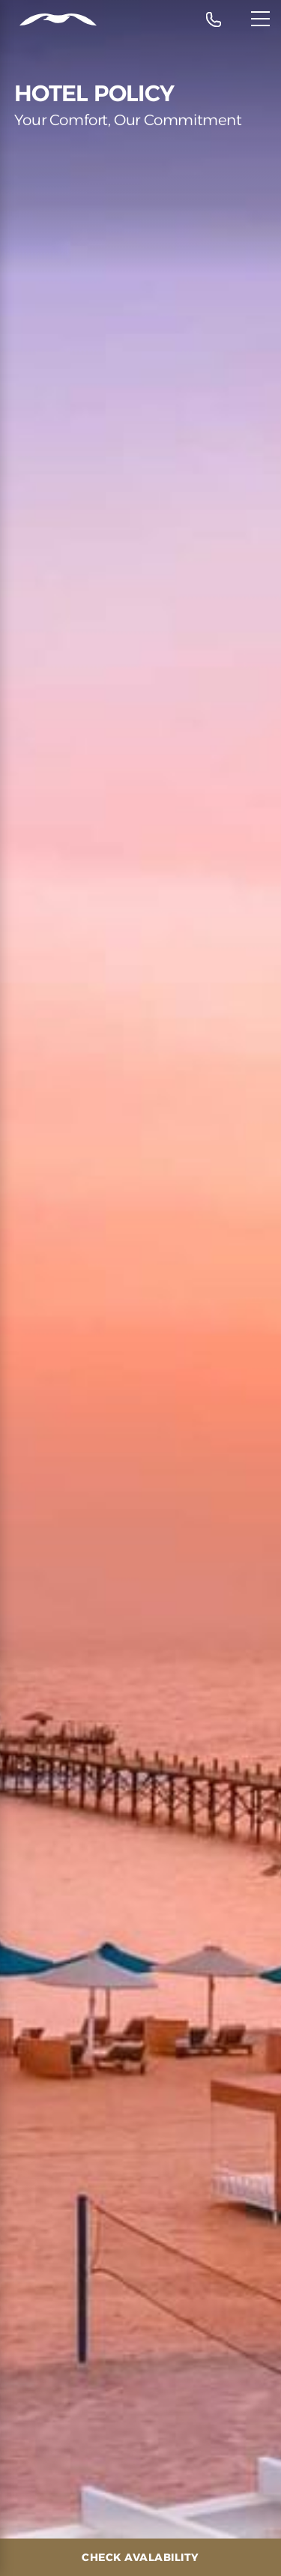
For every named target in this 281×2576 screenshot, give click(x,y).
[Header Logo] (48, 19)
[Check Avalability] (140, 2557)
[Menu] (260, 18)
